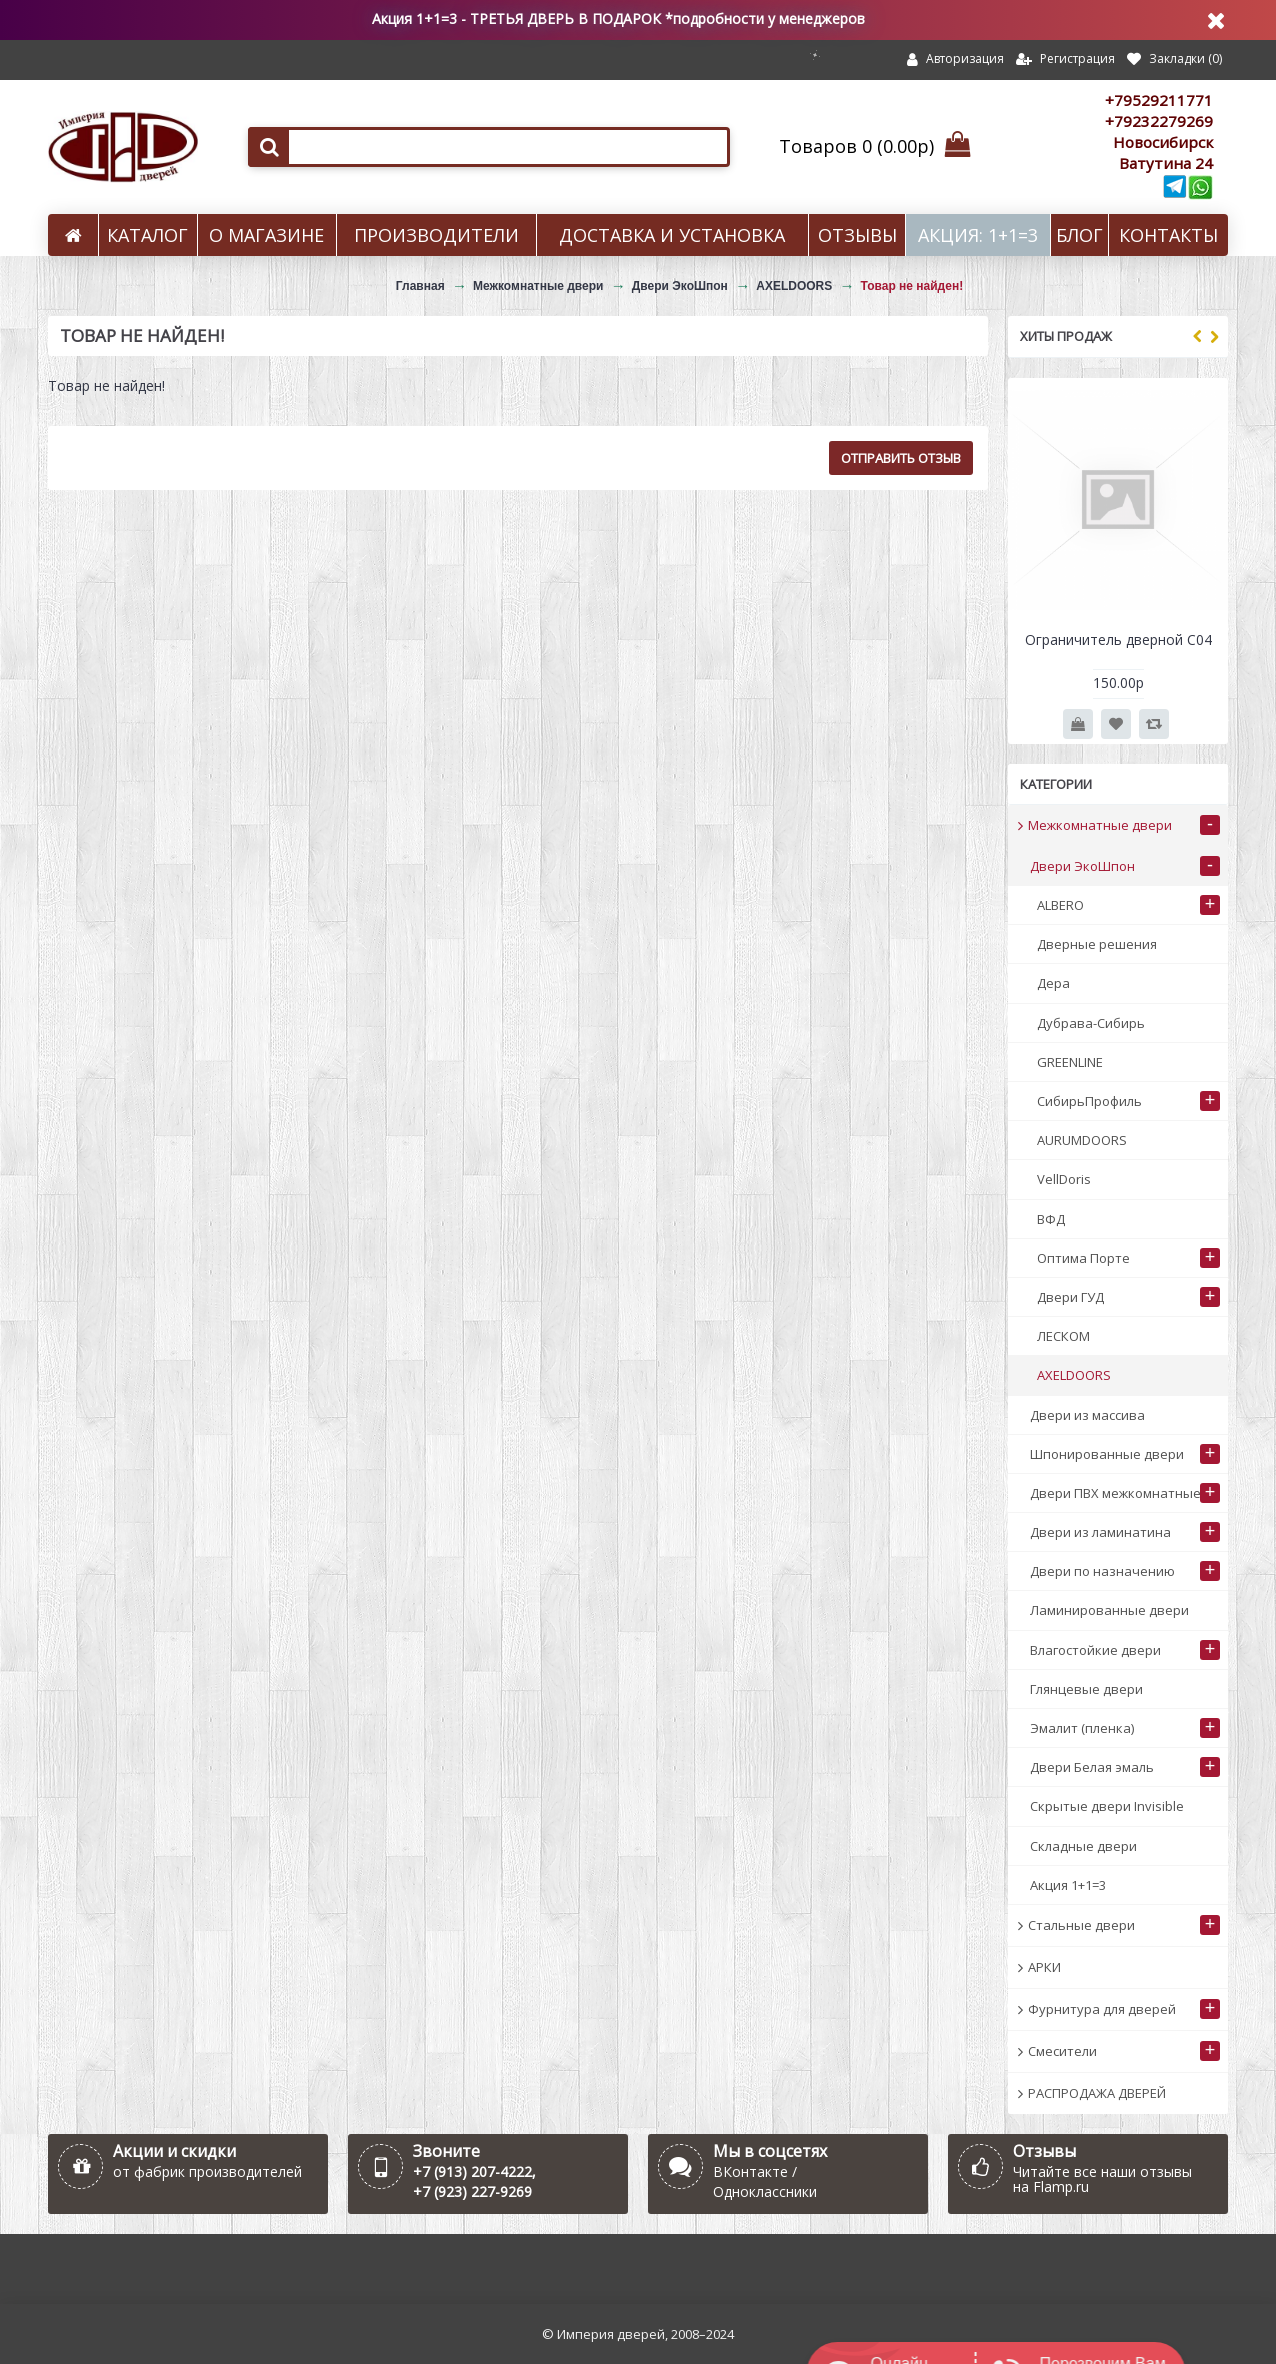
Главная (420, 286)
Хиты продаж (1066, 336)
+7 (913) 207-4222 (472, 2171)
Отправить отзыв (901, 458)
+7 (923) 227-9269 (472, 2191)
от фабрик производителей (207, 2171)
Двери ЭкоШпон (680, 286)
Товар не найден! (912, 286)
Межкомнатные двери (538, 286)
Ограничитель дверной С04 (1118, 639)
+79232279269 (1159, 121)
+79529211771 (1159, 100)
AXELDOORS (794, 286)
